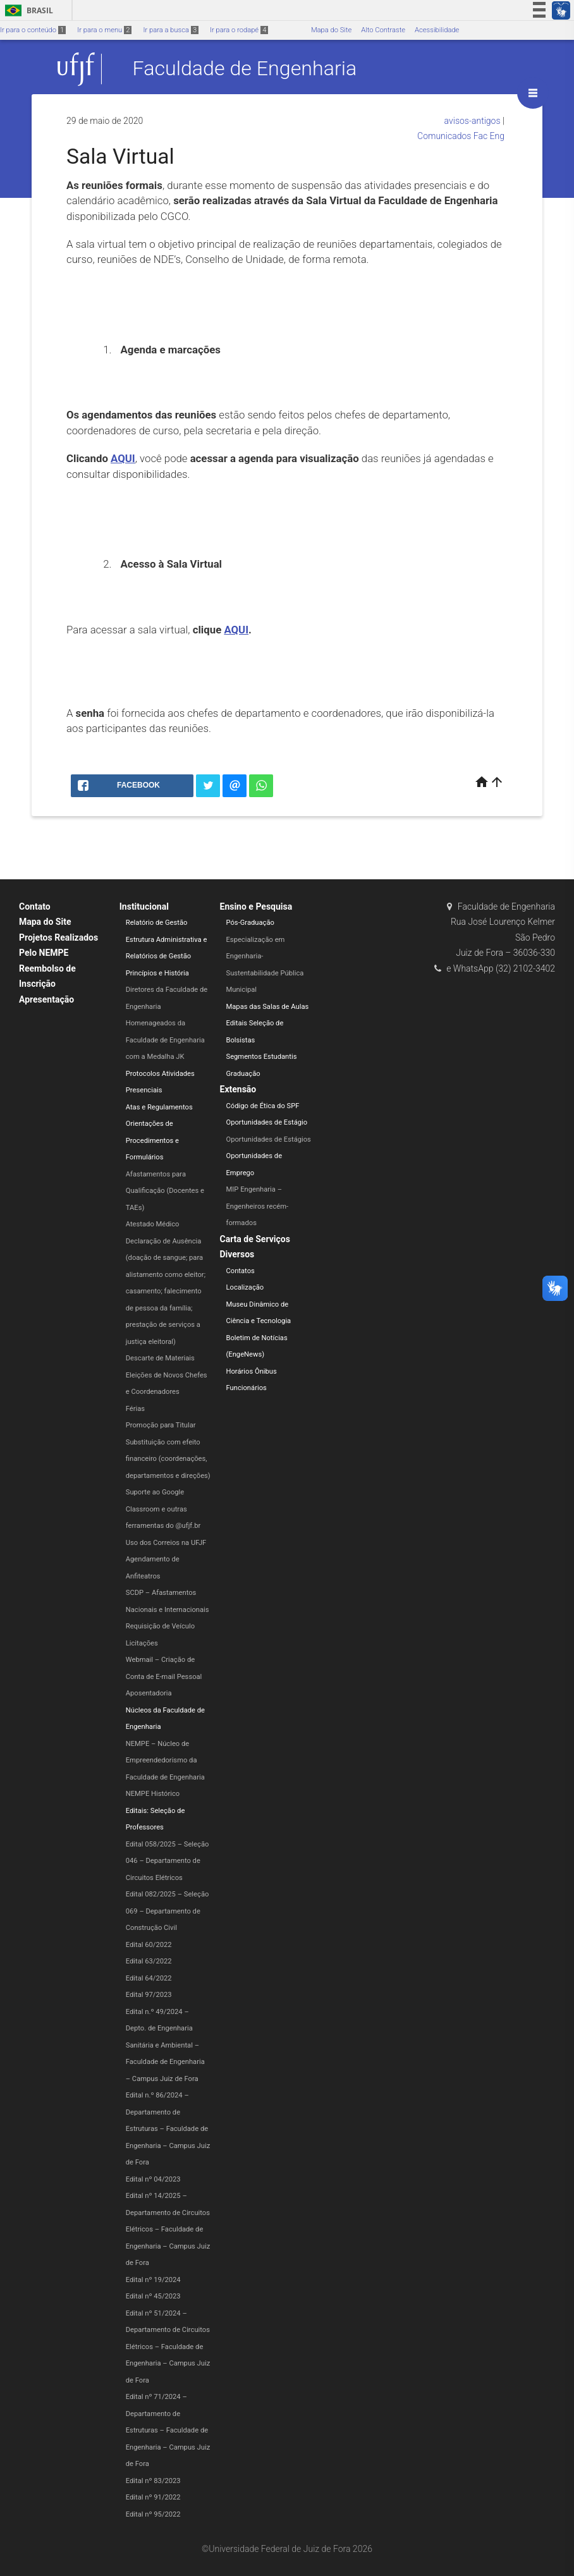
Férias (135, 1409)
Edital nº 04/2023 (153, 2179)
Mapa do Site (331, 30)
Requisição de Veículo (160, 1626)
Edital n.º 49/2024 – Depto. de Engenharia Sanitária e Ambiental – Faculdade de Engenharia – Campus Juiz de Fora (165, 2045)
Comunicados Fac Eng (460, 136)
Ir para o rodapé (239, 30)
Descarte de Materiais (160, 1358)
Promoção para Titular (161, 1425)
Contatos (240, 1271)
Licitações (142, 1643)
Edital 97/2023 (149, 1995)
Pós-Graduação (250, 923)
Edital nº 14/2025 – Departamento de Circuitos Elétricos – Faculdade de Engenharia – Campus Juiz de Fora (168, 2229)
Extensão (238, 1089)
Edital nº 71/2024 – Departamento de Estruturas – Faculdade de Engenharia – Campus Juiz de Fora (168, 2430)
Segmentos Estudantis (261, 1057)
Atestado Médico (153, 1224)
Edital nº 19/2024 (153, 2280)
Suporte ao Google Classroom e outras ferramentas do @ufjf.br (163, 1509)
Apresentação (46, 999)
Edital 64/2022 (149, 1978)
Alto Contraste (383, 30)
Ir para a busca (170, 30)
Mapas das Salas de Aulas (267, 1007)
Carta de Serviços (255, 1239)
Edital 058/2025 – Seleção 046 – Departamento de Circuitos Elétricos (167, 1861)
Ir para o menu (104, 30)
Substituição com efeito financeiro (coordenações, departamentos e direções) (168, 1459)
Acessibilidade (437, 30)
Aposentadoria (149, 1693)
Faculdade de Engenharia (245, 69)
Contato (35, 906)
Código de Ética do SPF (263, 1106)
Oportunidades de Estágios (268, 1139)
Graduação (243, 1074)
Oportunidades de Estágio (267, 1122)
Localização (245, 1287)
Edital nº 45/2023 (153, 2296)
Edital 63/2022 (149, 1961)
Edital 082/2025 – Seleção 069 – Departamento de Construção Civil (167, 1911)
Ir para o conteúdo (33, 30)
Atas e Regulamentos (159, 1107)
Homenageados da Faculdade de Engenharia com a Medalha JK (165, 1040)
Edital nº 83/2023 (153, 2481)
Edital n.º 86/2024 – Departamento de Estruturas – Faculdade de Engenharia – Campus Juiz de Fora (168, 2128)
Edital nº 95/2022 (153, 2514)
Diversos (237, 1254)
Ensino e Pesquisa (256, 906)
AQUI (123, 458)
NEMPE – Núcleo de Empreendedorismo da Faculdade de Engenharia (165, 1760)
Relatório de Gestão (157, 923)
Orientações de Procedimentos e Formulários (152, 1140)
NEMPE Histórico (153, 1794)
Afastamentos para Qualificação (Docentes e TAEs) (165, 1191)
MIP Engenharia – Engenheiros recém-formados (257, 1206)
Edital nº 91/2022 (153, 2497)
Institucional (144, 906)
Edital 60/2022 (149, 1945)
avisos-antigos (472, 121)
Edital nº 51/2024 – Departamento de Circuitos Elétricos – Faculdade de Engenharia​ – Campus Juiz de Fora (168, 2346)
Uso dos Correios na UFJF (166, 1543)
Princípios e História (157, 973)
